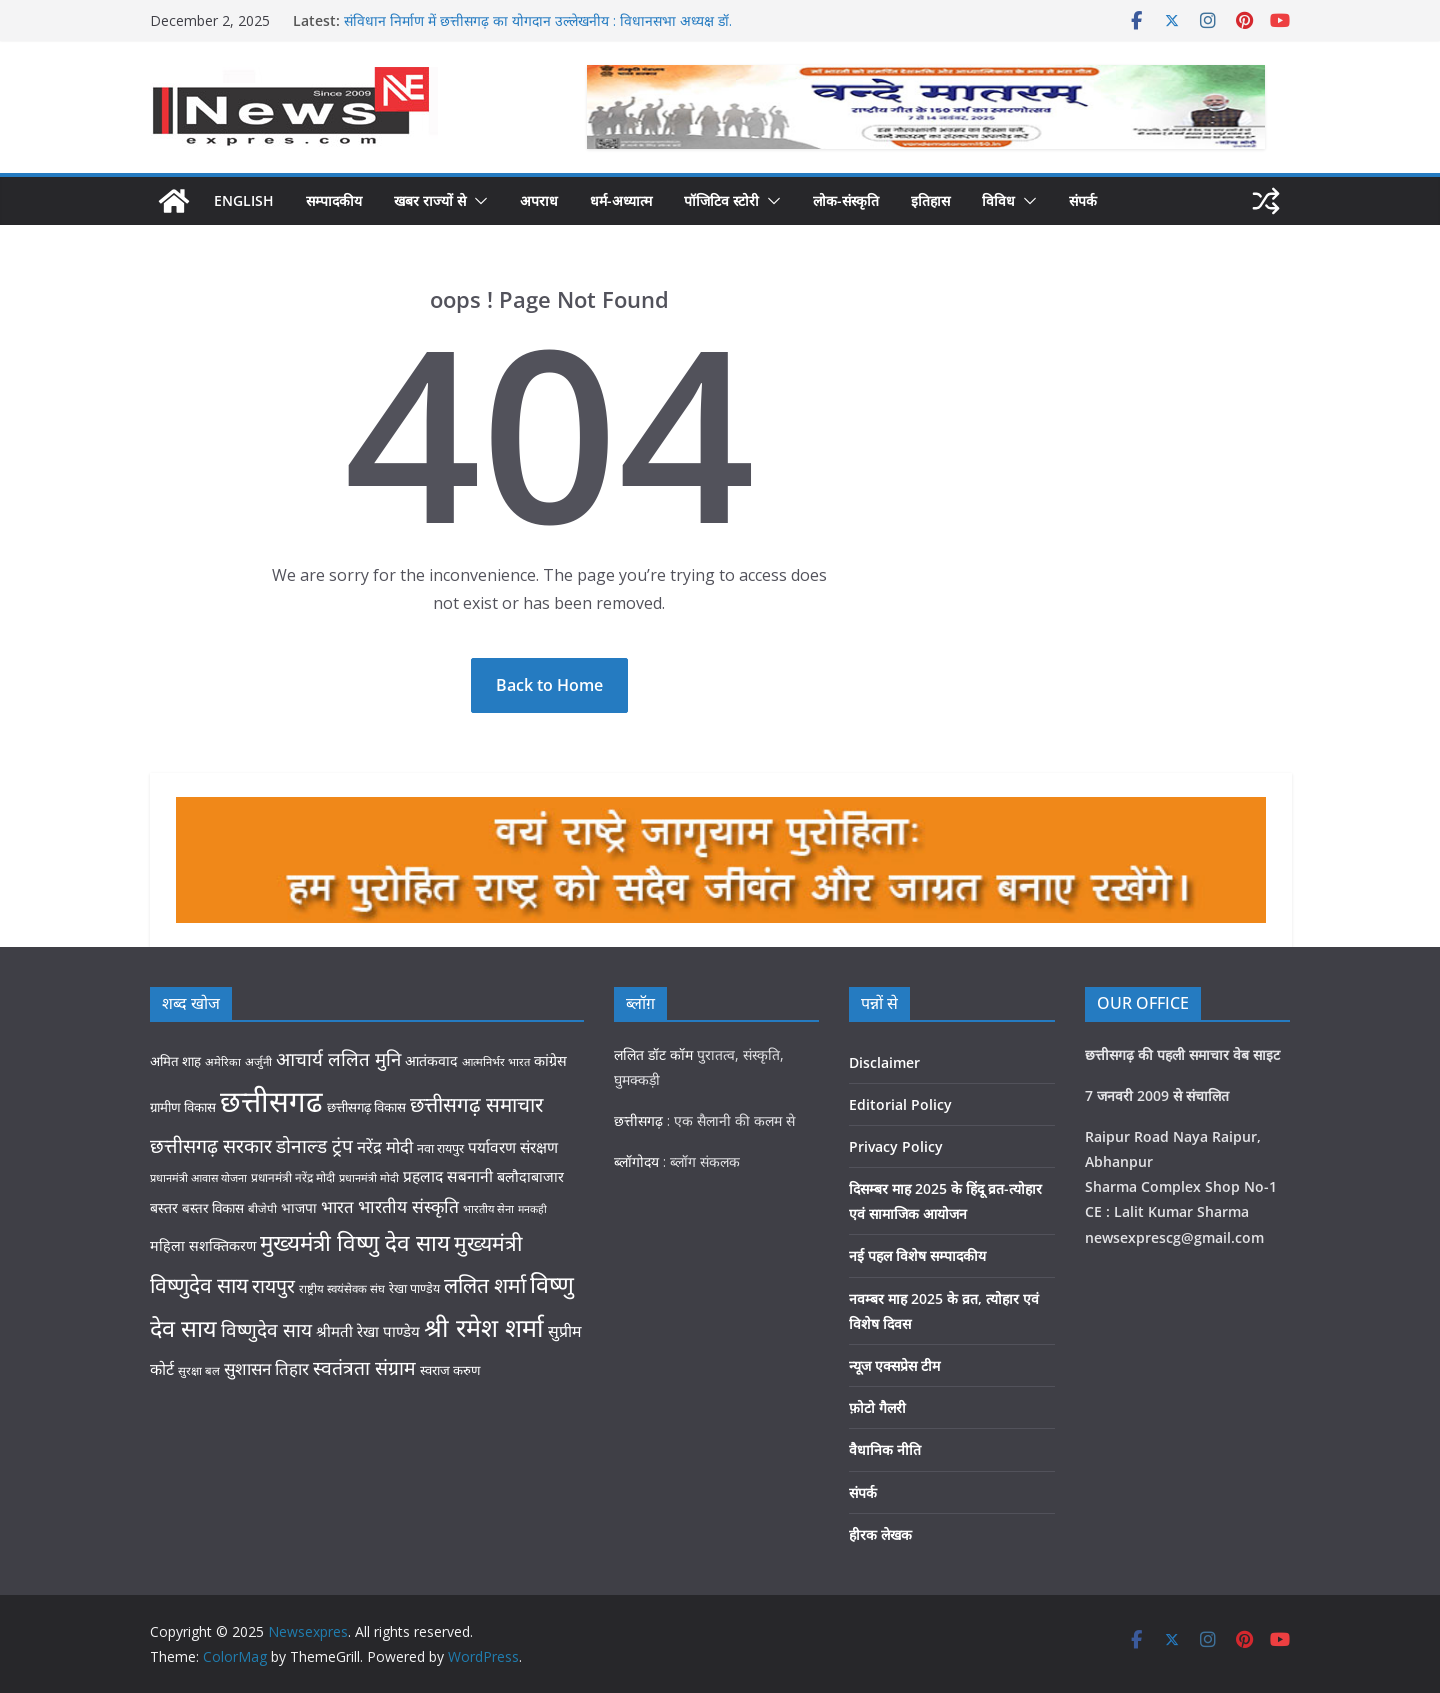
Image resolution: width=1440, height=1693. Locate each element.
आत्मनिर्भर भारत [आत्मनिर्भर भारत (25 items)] (496, 1061)
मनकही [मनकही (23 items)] (532, 1209)
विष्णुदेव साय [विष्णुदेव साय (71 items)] (266, 1330)
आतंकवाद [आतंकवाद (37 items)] (431, 1060)
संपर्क (1083, 200)
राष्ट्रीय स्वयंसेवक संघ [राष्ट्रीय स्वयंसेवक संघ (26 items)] (342, 1288)
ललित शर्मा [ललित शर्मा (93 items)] (485, 1285)
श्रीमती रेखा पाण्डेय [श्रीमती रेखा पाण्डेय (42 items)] (368, 1331)
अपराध (539, 200)
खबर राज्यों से (430, 200)
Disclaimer (884, 1062)
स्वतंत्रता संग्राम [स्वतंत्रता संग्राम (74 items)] (364, 1367)
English (244, 200)
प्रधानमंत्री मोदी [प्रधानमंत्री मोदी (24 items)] (369, 1177)
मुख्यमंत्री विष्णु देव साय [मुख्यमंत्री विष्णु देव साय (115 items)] (355, 1242)
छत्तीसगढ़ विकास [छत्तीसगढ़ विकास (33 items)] (366, 1107)
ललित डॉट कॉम (653, 1054)
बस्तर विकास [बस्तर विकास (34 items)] (213, 1208)
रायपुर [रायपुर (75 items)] (273, 1285)
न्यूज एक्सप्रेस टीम (894, 1365)
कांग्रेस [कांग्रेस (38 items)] (550, 1060)
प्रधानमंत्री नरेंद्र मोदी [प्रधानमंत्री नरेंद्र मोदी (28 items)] (293, 1177)
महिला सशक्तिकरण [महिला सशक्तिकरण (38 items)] (203, 1245)
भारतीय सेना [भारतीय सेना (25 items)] (488, 1208)
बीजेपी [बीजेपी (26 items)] (262, 1208)
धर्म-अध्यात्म (621, 200)
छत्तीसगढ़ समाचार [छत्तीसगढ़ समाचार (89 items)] (476, 1104)
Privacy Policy (896, 1146)
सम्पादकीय (334, 200)
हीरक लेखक (880, 1534)
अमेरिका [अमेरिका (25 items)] (223, 1061)
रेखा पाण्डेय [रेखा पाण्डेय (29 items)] (414, 1288)
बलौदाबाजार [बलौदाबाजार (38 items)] (530, 1176)
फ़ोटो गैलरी (877, 1407)
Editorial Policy (900, 1104)
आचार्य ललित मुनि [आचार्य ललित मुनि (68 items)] (338, 1058)
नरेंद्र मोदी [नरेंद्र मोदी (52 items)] (385, 1146)
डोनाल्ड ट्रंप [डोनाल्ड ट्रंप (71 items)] (314, 1146)
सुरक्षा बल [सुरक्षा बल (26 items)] (199, 1370)
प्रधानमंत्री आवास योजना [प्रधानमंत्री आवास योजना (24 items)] (198, 1177)
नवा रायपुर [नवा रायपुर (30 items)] (440, 1148)
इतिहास (930, 200)
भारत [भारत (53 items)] (337, 1206)
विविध (998, 200)
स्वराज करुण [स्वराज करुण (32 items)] (450, 1370)
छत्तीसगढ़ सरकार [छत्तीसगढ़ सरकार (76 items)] (211, 1145)
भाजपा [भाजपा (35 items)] (299, 1207)
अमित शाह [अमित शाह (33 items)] (175, 1061)
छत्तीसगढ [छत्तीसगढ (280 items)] (271, 1101)
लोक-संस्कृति (846, 200)
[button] (477, 201)
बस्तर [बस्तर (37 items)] (164, 1207)
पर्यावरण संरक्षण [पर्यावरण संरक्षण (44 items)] (513, 1147)
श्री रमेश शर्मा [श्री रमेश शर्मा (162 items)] (484, 1327)
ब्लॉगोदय (636, 1161)
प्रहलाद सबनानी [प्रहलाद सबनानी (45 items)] (448, 1176)
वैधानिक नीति (885, 1449)
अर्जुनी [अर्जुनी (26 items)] (258, 1061)
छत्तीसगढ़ (638, 1120)
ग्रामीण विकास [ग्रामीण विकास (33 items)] (183, 1107)
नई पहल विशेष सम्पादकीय (917, 1255)
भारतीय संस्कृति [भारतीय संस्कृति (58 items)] (408, 1206)
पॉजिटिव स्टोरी (721, 200)
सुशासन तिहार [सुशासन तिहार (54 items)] (266, 1368)
